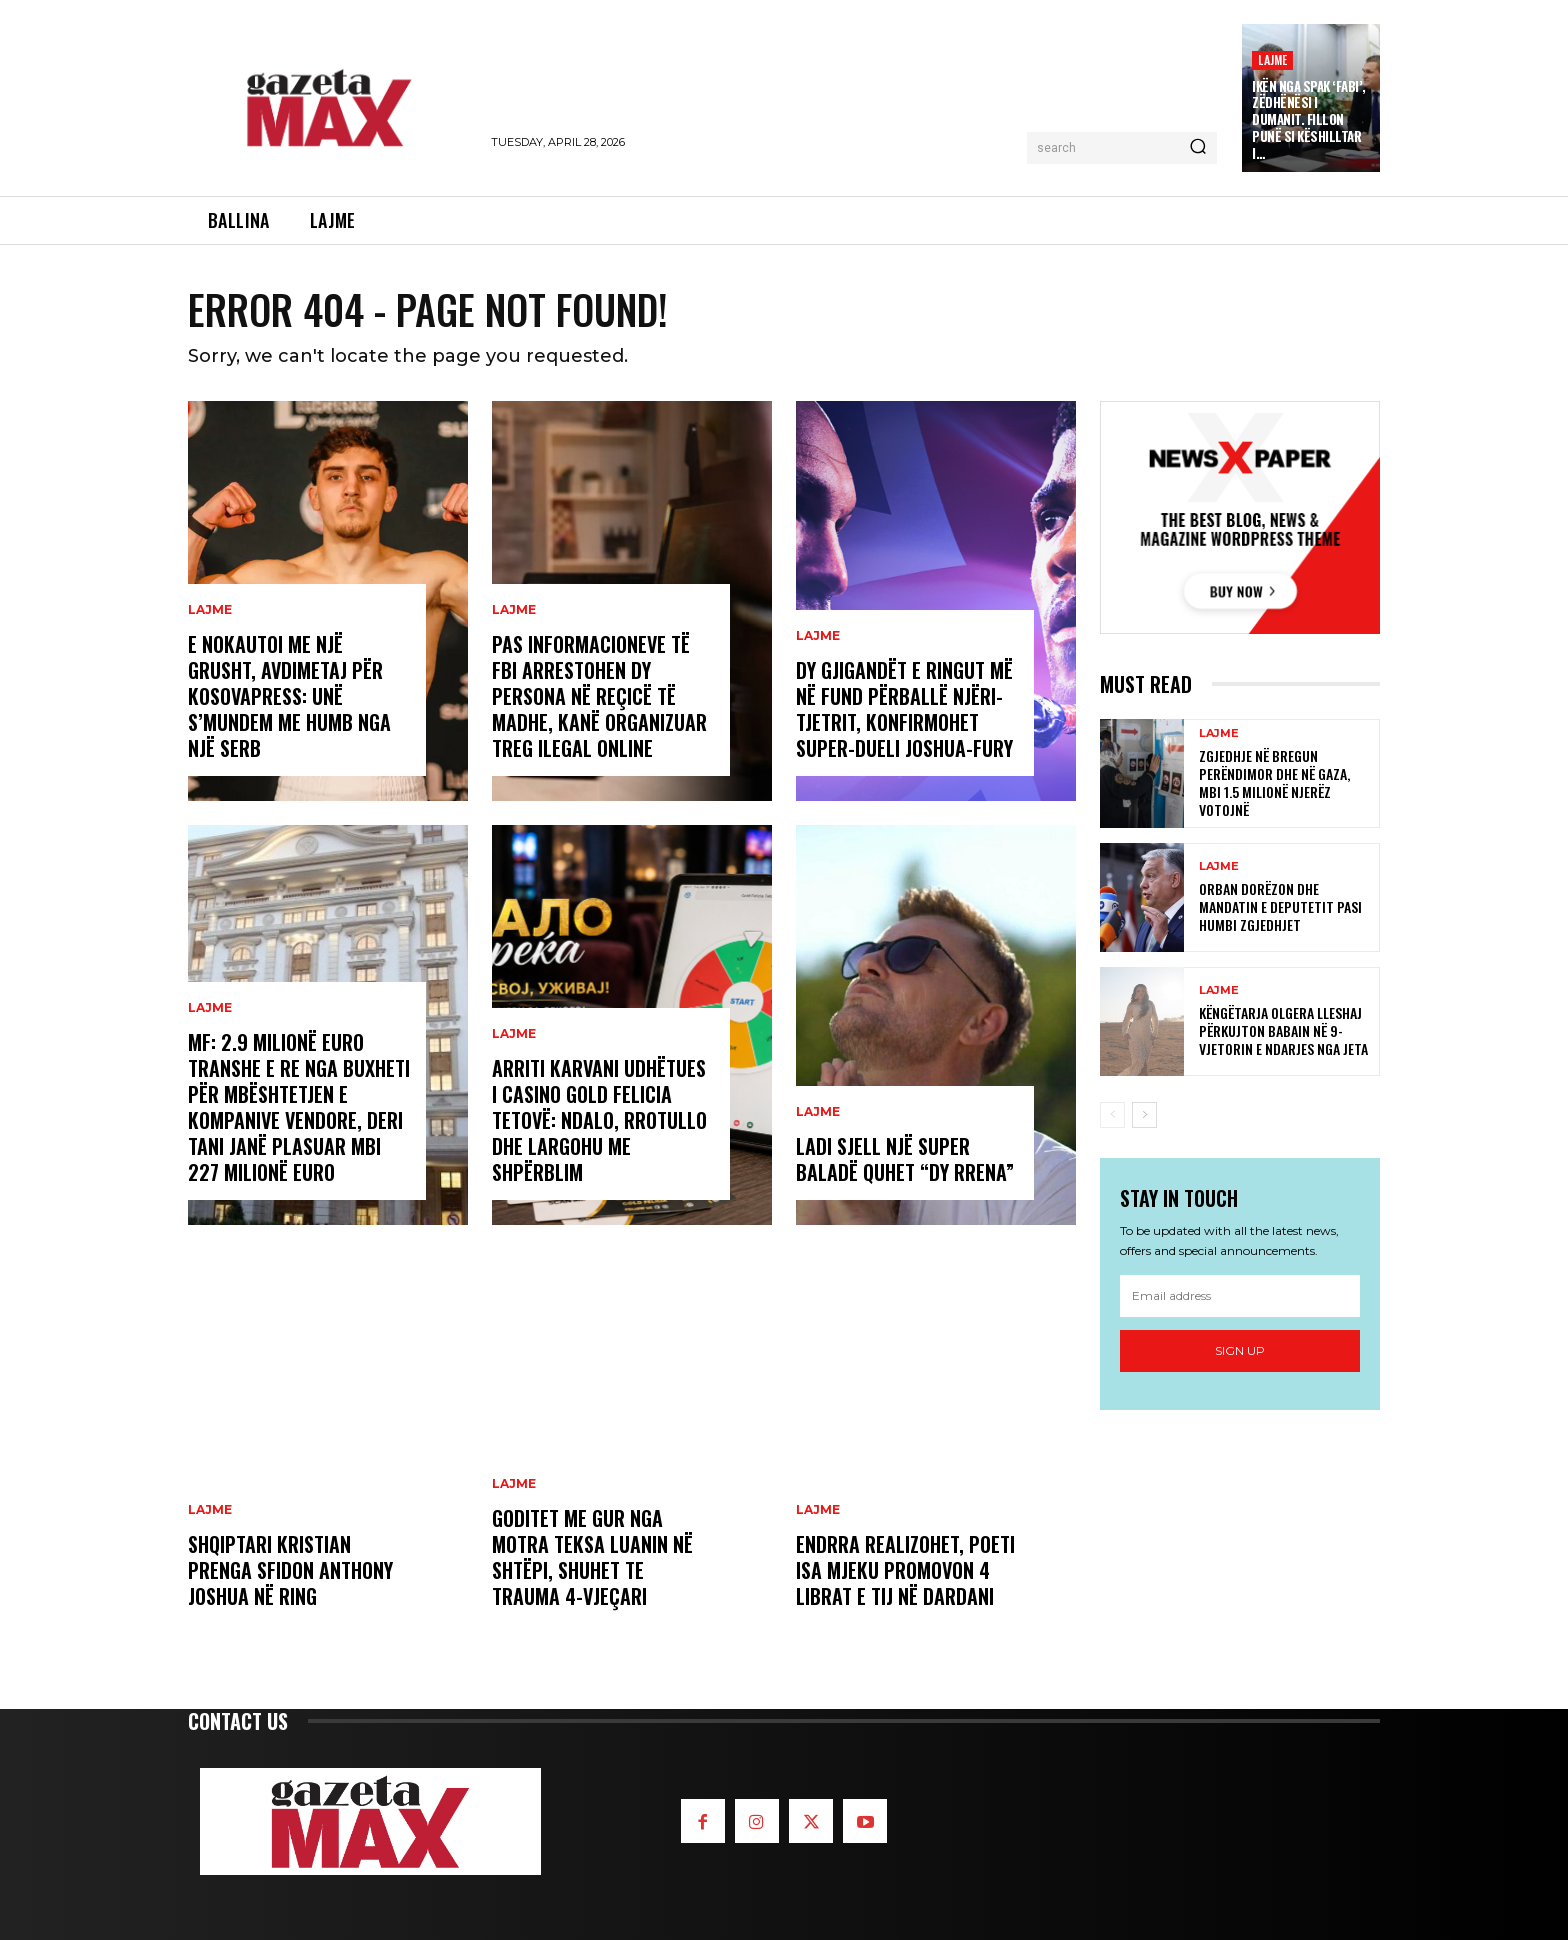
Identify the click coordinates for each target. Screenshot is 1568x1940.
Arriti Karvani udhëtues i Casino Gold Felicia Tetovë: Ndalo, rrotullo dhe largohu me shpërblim (599, 1120)
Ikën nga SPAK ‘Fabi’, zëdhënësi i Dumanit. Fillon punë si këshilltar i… (1309, 120)
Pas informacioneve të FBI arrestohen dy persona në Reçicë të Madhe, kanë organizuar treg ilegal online (599, 696)
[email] (1240, 1296)
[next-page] (1144, 1115)
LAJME (1272, 59)
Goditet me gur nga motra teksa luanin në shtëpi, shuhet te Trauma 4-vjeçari (592, 1557)
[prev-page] (1112, 1115)
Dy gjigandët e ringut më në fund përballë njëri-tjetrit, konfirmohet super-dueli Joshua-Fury (904, 709)
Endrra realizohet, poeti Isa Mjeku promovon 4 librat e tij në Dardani (905, 1570)
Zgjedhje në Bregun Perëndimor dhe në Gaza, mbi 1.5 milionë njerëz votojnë (1274, 783)
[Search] (1198, 148)
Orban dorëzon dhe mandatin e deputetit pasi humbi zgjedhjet (1280, 906)
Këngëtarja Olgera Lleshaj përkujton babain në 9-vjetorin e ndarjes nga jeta (1283, 1030)
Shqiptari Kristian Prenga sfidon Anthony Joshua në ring (290, 1570)
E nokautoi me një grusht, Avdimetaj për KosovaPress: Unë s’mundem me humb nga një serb (289, 696)
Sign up (1240, 1350)
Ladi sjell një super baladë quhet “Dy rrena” (905, 1159)
